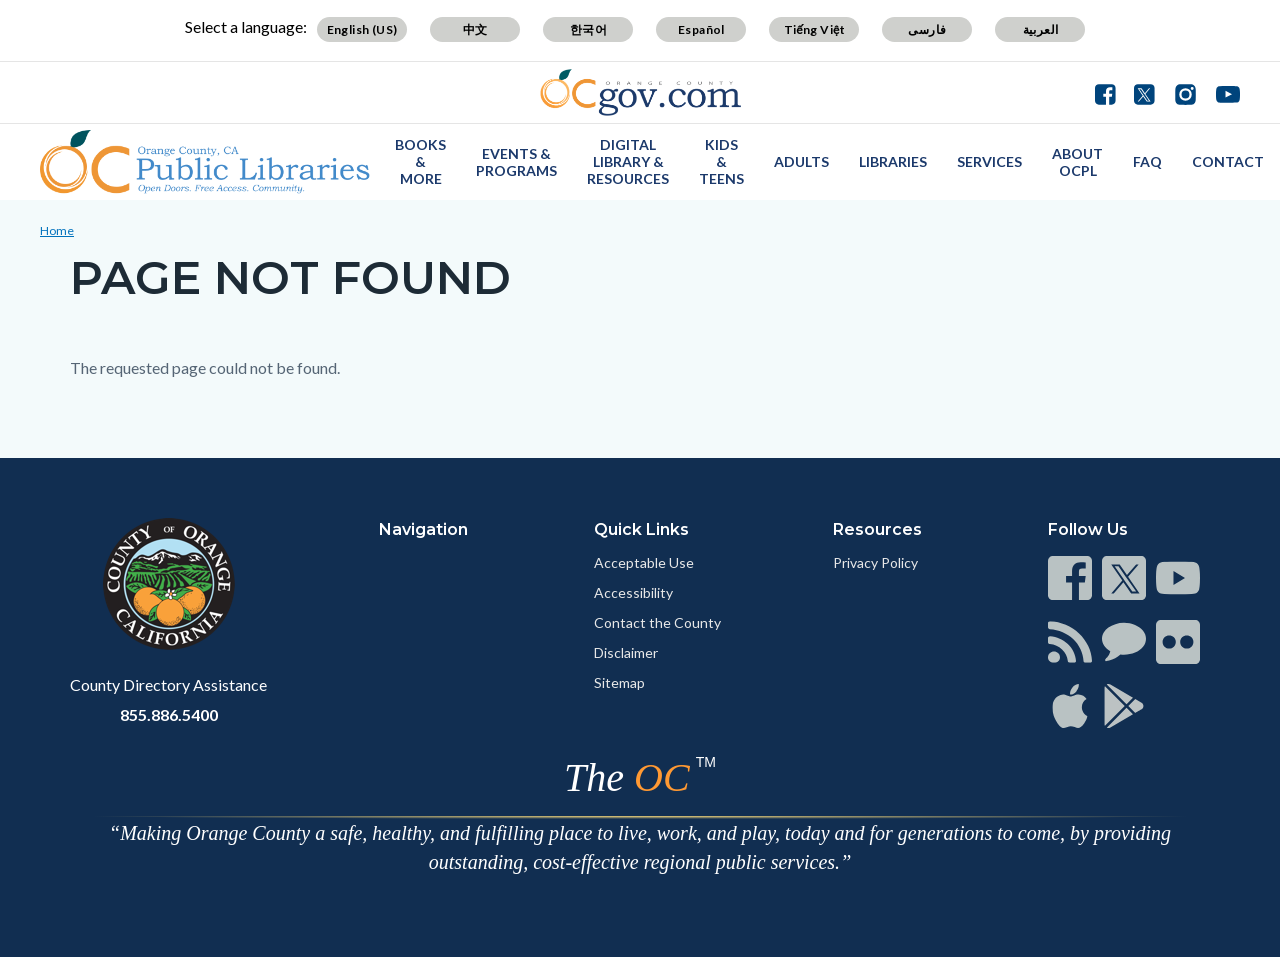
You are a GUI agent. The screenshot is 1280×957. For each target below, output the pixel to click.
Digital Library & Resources (628, 161)
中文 (475, 29)
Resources (877, 529)
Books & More (420, 161)
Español (701, 29)
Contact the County (657, 622)
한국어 (588, 29)
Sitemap (619, 682)
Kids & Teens (721, 161)
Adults (801, 161)
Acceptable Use (644, 562)
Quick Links (641, 529)
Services (989, 161)
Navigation (423, 529)
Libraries (893, 161)
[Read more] (640, 92)
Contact (1228, 161)
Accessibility (633, 592)
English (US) (362, 29)
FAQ (1147, 161)
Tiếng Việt (815, 29)
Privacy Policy (875, 562)
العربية (1041, 29)
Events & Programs (516, 162)
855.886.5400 (169, 714)
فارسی (927, 29)
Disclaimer (626, 652)
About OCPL (1077, 162)
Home (57, 230)
